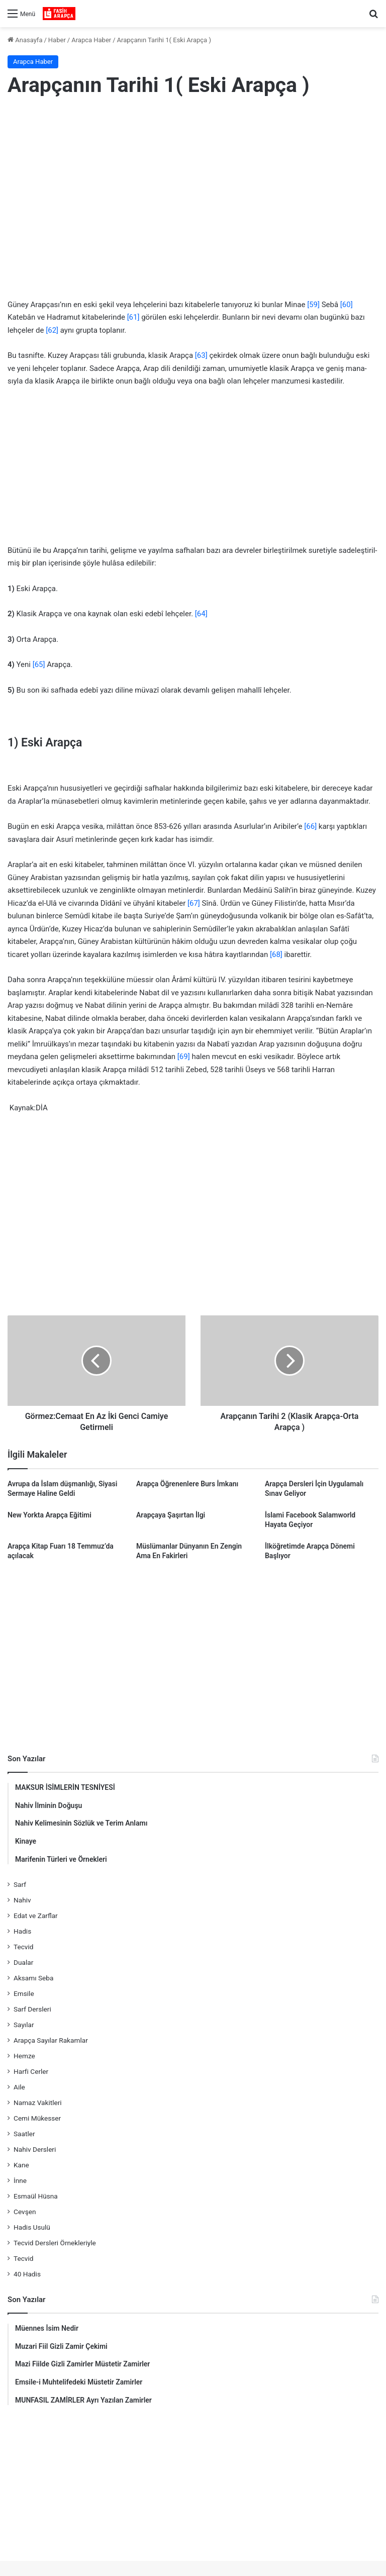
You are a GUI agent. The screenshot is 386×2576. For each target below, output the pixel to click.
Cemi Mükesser (37, 2118)
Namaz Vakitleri (38, 2102)
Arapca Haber (91, 40)
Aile (19, 2087)
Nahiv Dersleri (35, 2149)
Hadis (22, 1931)
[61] (133, 317)
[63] (201, 355)
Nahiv (22, 1900)
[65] (39, 664)
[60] (346, 304)
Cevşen (25, 2212)
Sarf (20, 1884)
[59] (313, 304)
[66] (310, 826)
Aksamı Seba (33, 1978)
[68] (276, 954)
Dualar (23, 1962)
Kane (21, 2165)
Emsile (24, 1993)
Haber (57, 40)
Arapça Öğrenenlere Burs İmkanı (187, 1484)
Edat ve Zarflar (36, 1916)
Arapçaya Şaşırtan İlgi (170, 1515)
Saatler (24, 2134)
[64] (201, 613)
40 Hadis (27, 2274)
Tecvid (23, 1947)
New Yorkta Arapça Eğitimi (49, 1515)
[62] (52, 330)
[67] (193, 903)
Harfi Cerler (31, 2071)
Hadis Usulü (32, 2227)
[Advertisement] (193, 187)
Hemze (24, 2056)
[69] (183, 1056)
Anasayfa (25, 40)
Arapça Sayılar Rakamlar (51, 2040)
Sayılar (24, 2025)
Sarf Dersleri (32, 2009)
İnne (20, 2180)
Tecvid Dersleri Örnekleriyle (55, 2243)
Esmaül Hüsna (36, 2196)
